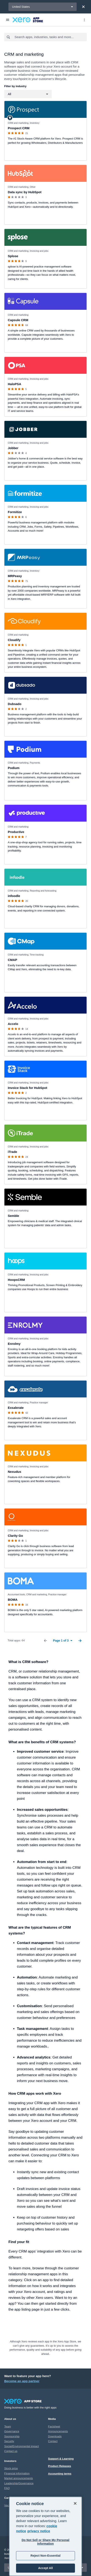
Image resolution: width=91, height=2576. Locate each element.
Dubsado (14, 704)
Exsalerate (16, 1407)
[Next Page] (80, 1640)
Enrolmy (14, 1343)
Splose (13, 256)
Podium (13, 768)
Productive (16, 832)
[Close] (83, 6)
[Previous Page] (45, 1640)
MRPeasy (15, 576)
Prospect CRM (19, 128)
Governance (11, 2431)
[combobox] (50, 37)
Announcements (58, 2431)
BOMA (13, 1599)
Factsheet (54, 2426)
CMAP (12, 960)
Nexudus (14, 1471)
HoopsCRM (16, 1279)
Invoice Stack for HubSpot (27, 1088)
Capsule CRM (18, 320)
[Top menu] (84, 19)
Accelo (13, 1024)
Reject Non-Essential (45, 2555)
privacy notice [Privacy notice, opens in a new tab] (38, 2531)
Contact (53, 2441)
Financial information (17, 2473)
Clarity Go (15, 1535)
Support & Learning (61, 2458)
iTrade (12, 1152)
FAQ (7, 2488)
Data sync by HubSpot (24, 192)
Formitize (15, 512)
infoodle (14, 896)
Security (9, 2441)
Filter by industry (15, 86)
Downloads (55, 2436)
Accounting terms (60, 2473)
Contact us (10, 2451)
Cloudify (14, 640)
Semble (13, 1215)
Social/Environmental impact (21, 2446)
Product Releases (59, 2466)
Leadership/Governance (19, 2483)
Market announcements (18, 2478)
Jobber (13, 448)
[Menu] (7, 20)
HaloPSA (14, 384)
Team (7, 2426)
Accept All (45, 2568)
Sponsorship (11, 2436)
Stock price (11, 2468)
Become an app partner (21, 2381)
